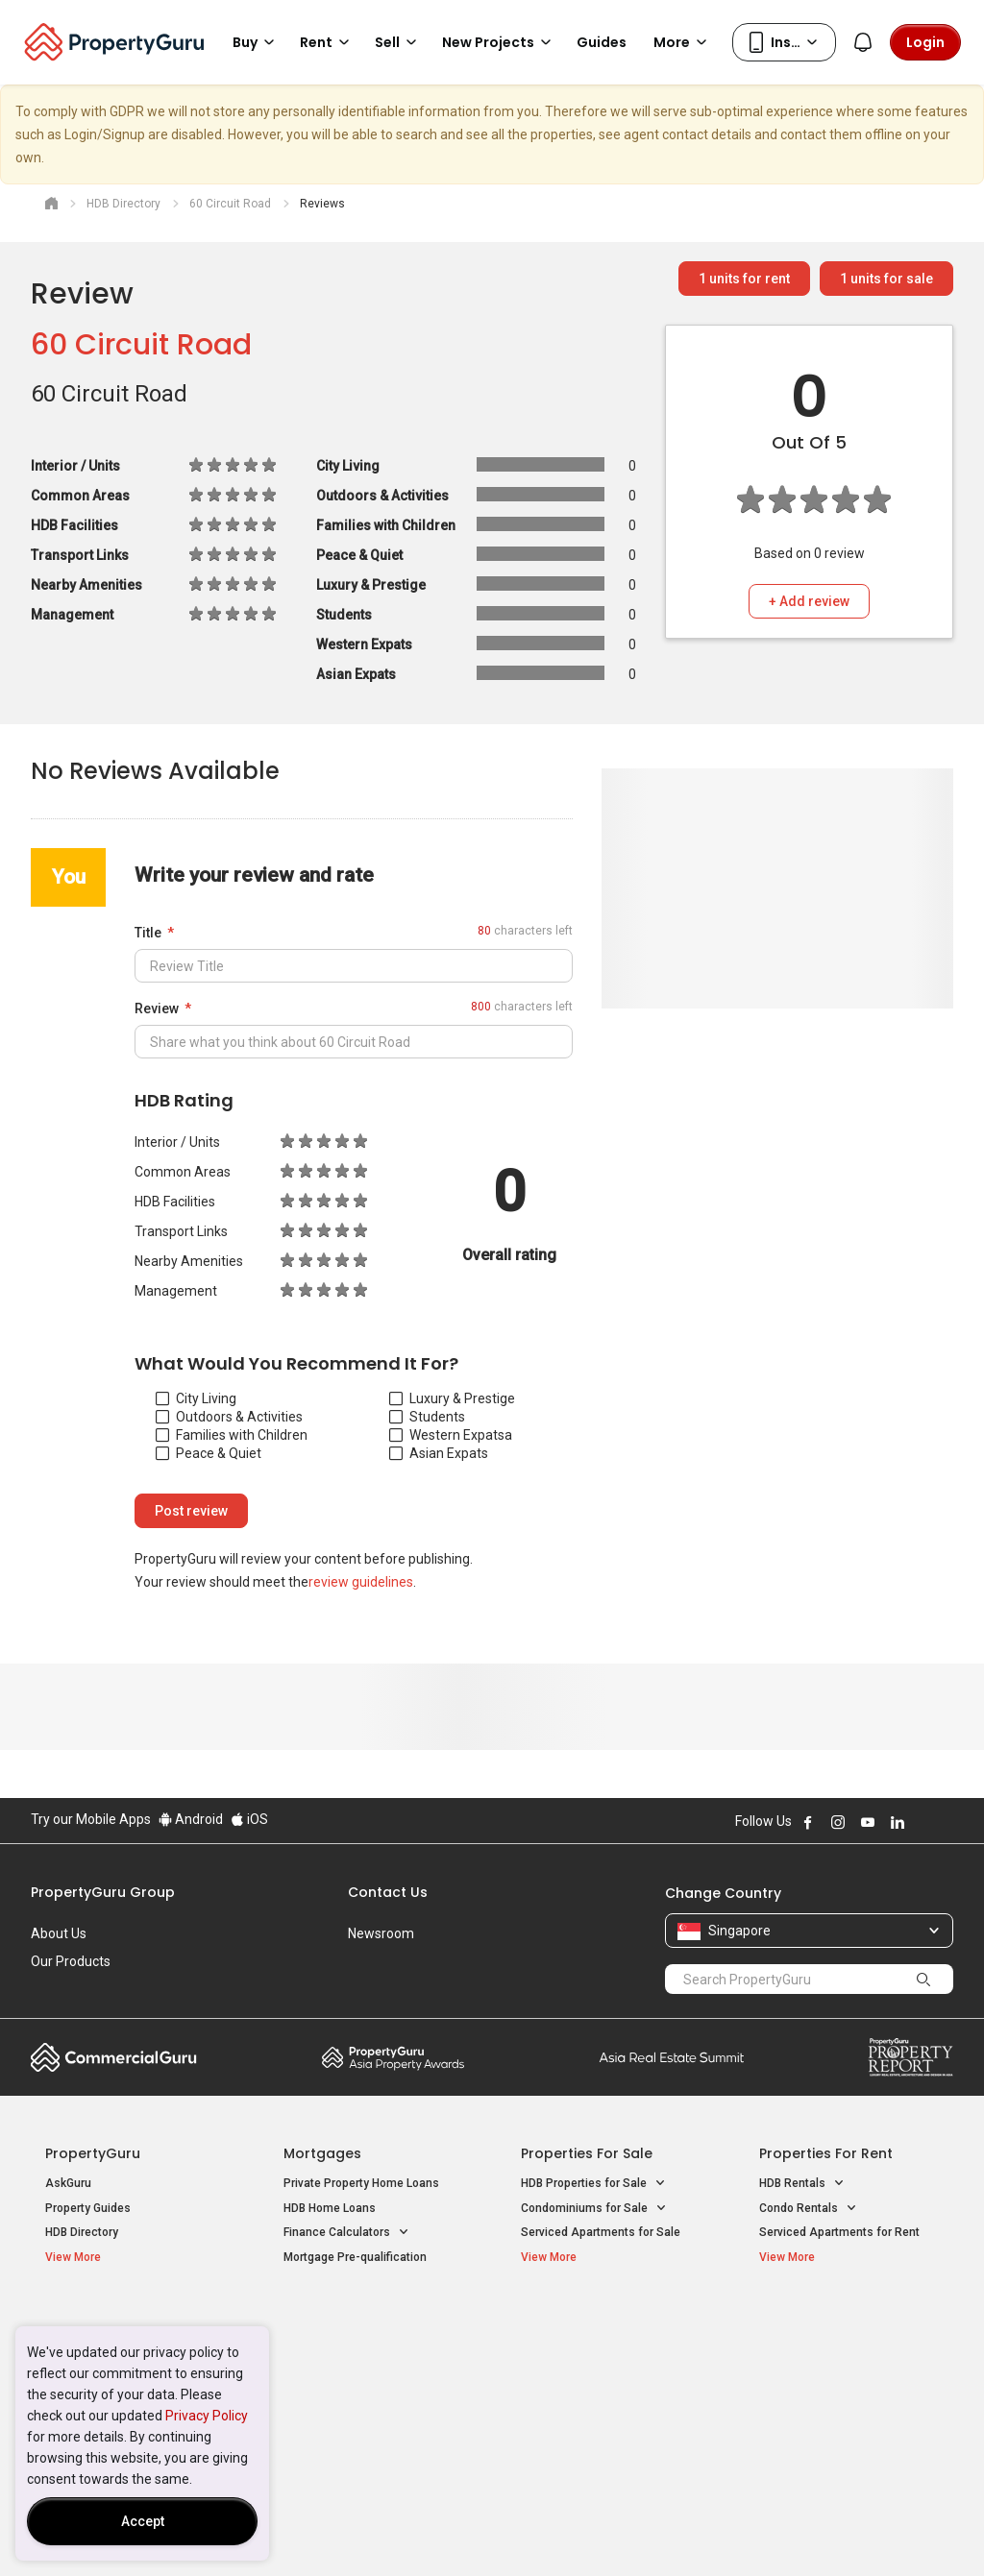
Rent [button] (328, 42)
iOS (249, 1819)
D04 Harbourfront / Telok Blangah (847, 2349)
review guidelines (360, 1582)
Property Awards (393, 2057)
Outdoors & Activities (229, 1416)
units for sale (886, 278)
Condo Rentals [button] (808, 2209)
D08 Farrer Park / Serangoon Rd (843, 2418)
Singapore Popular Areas (847, 2319)
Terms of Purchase (475, 2532)
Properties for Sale (586, 2153)
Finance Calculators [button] (346, 2233)
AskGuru (68, 2183)
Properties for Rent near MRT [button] (370, 2395)
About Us (58, 1933)
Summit (671, 2057)
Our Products (71, 1961)
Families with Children (232, 1435)
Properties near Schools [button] (595, 2395)
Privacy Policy (206, 2415)
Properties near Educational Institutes (597, 2329)
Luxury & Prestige (452, 1398)
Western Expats (446, 1435)
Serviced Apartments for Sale (600, 2232)
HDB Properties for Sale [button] (593, 2184)
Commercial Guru (114, 2057)
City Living (196, 1398)
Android (191, 1819)
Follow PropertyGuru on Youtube (867, 1822)
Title (148, 932)
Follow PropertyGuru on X (923, 1822)
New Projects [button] (499, 42)
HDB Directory (81, 2232)
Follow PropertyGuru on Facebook (808, 1822)
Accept (142, 2521)
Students (427, 1416)
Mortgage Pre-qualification (355, 2257)
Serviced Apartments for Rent (839, 2232)
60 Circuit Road (141, 345)
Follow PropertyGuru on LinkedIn (897, 1822)
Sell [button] (399, 42)
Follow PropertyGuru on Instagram (837, 1822)
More (683, 42)
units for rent (744, 278)
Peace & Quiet (208, 1453)
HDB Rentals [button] (802, 2184)
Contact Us (388, 1892)
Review (157, 1008)
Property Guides (88, 2208)
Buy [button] (257, 42)
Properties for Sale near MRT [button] (370, 2370)
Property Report (910, 2057)
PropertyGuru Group (103, 1892)
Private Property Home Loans (361, 2183)
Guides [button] (602, 42)
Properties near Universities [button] (605, 2370)
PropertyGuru (92, 2153)
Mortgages (322, 2153)
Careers (55, 1989)
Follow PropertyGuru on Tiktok (945, 1822)
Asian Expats (438, 1453)
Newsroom (381, 1933)
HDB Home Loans (329, 2208)
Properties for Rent (826, 2153)
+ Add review (809, 601)
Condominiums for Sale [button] (594, 2209)
